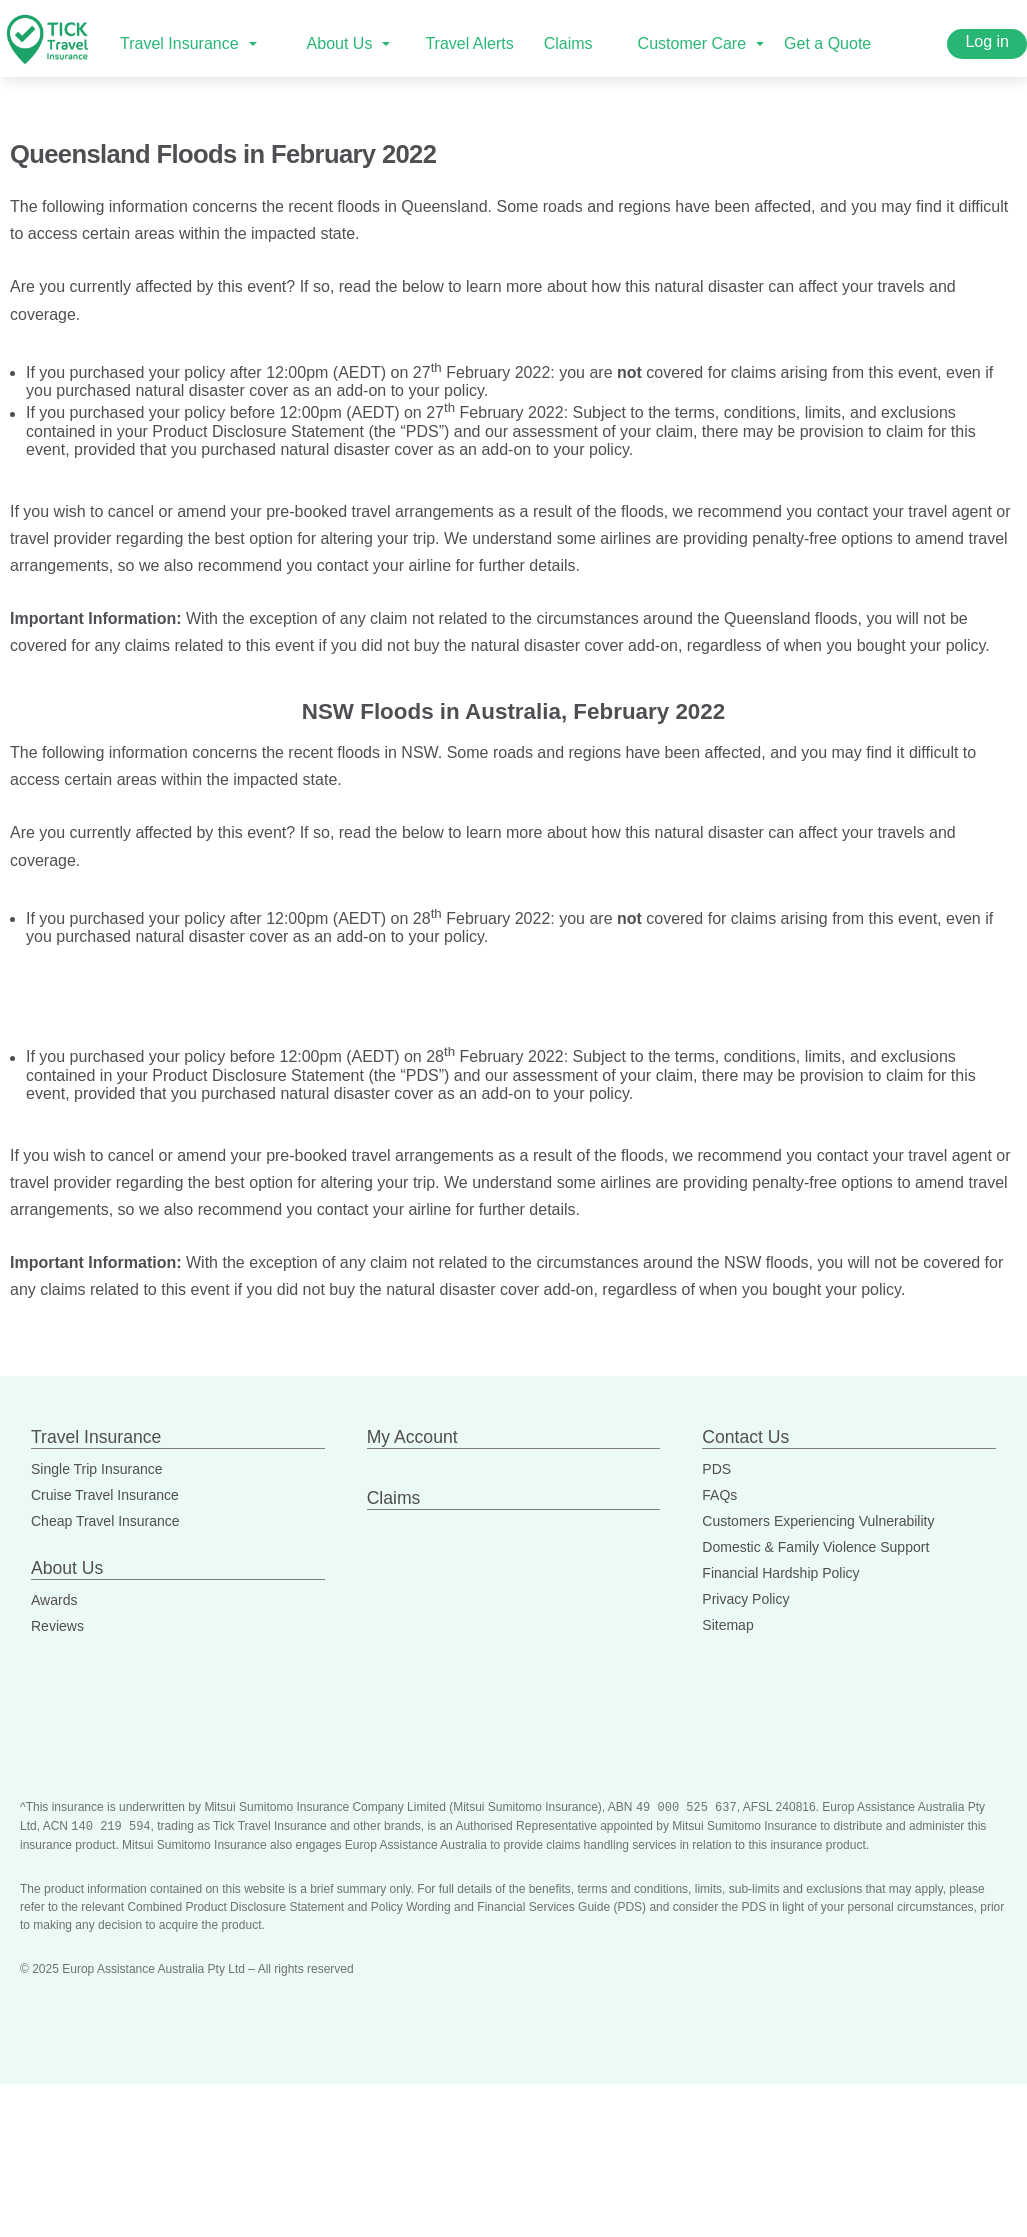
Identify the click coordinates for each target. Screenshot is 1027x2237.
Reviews (57, 1626)
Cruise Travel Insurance (105, 1495)
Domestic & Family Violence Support (815, 1547)
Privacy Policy (745, 1599)
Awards (54, 1600)
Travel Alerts (469, 43)
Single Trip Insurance (97, 1469)
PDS (716, 1469)
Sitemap (727, 1625)
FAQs (719, 1495)
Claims (568, 43)
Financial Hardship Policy (780, 1573)
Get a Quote (827, 43)
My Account (412, 1437)
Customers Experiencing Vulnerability (818, 1521)
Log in (987, 41)
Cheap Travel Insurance (105, 1521)
